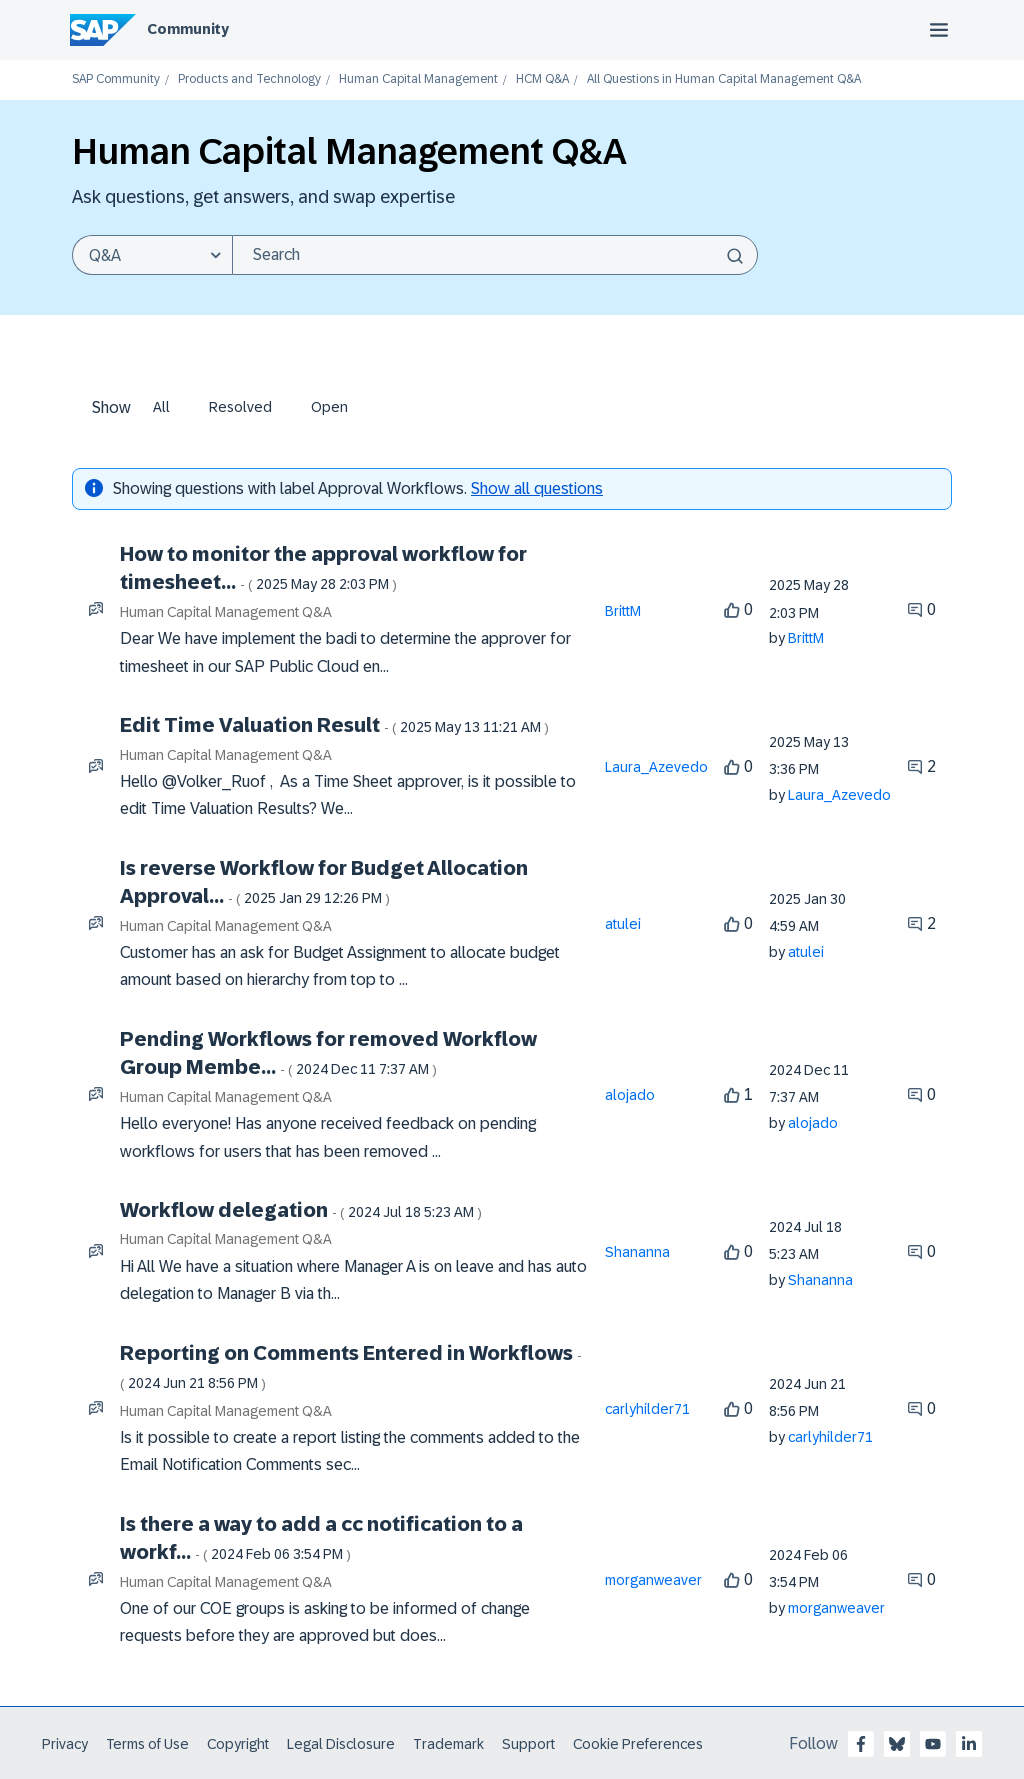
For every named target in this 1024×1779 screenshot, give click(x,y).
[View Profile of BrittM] (623, 611)
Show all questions (537, 488)
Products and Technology (249, 79)
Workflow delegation (301, 1210)
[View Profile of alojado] (630, 1095)
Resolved (240, 407)
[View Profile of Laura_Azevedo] (656, 767)
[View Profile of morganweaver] (653, 1580)
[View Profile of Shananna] (637, 1252)
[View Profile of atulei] (623, 924)
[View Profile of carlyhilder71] (647, 1409)
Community (188, 29)
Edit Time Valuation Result (334, 725)
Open (329, 407)
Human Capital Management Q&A (226, 612)
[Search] (495, 255)
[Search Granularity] (152, 255)
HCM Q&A (542, 79)
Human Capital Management (418, 79)
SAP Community (116, 79)
